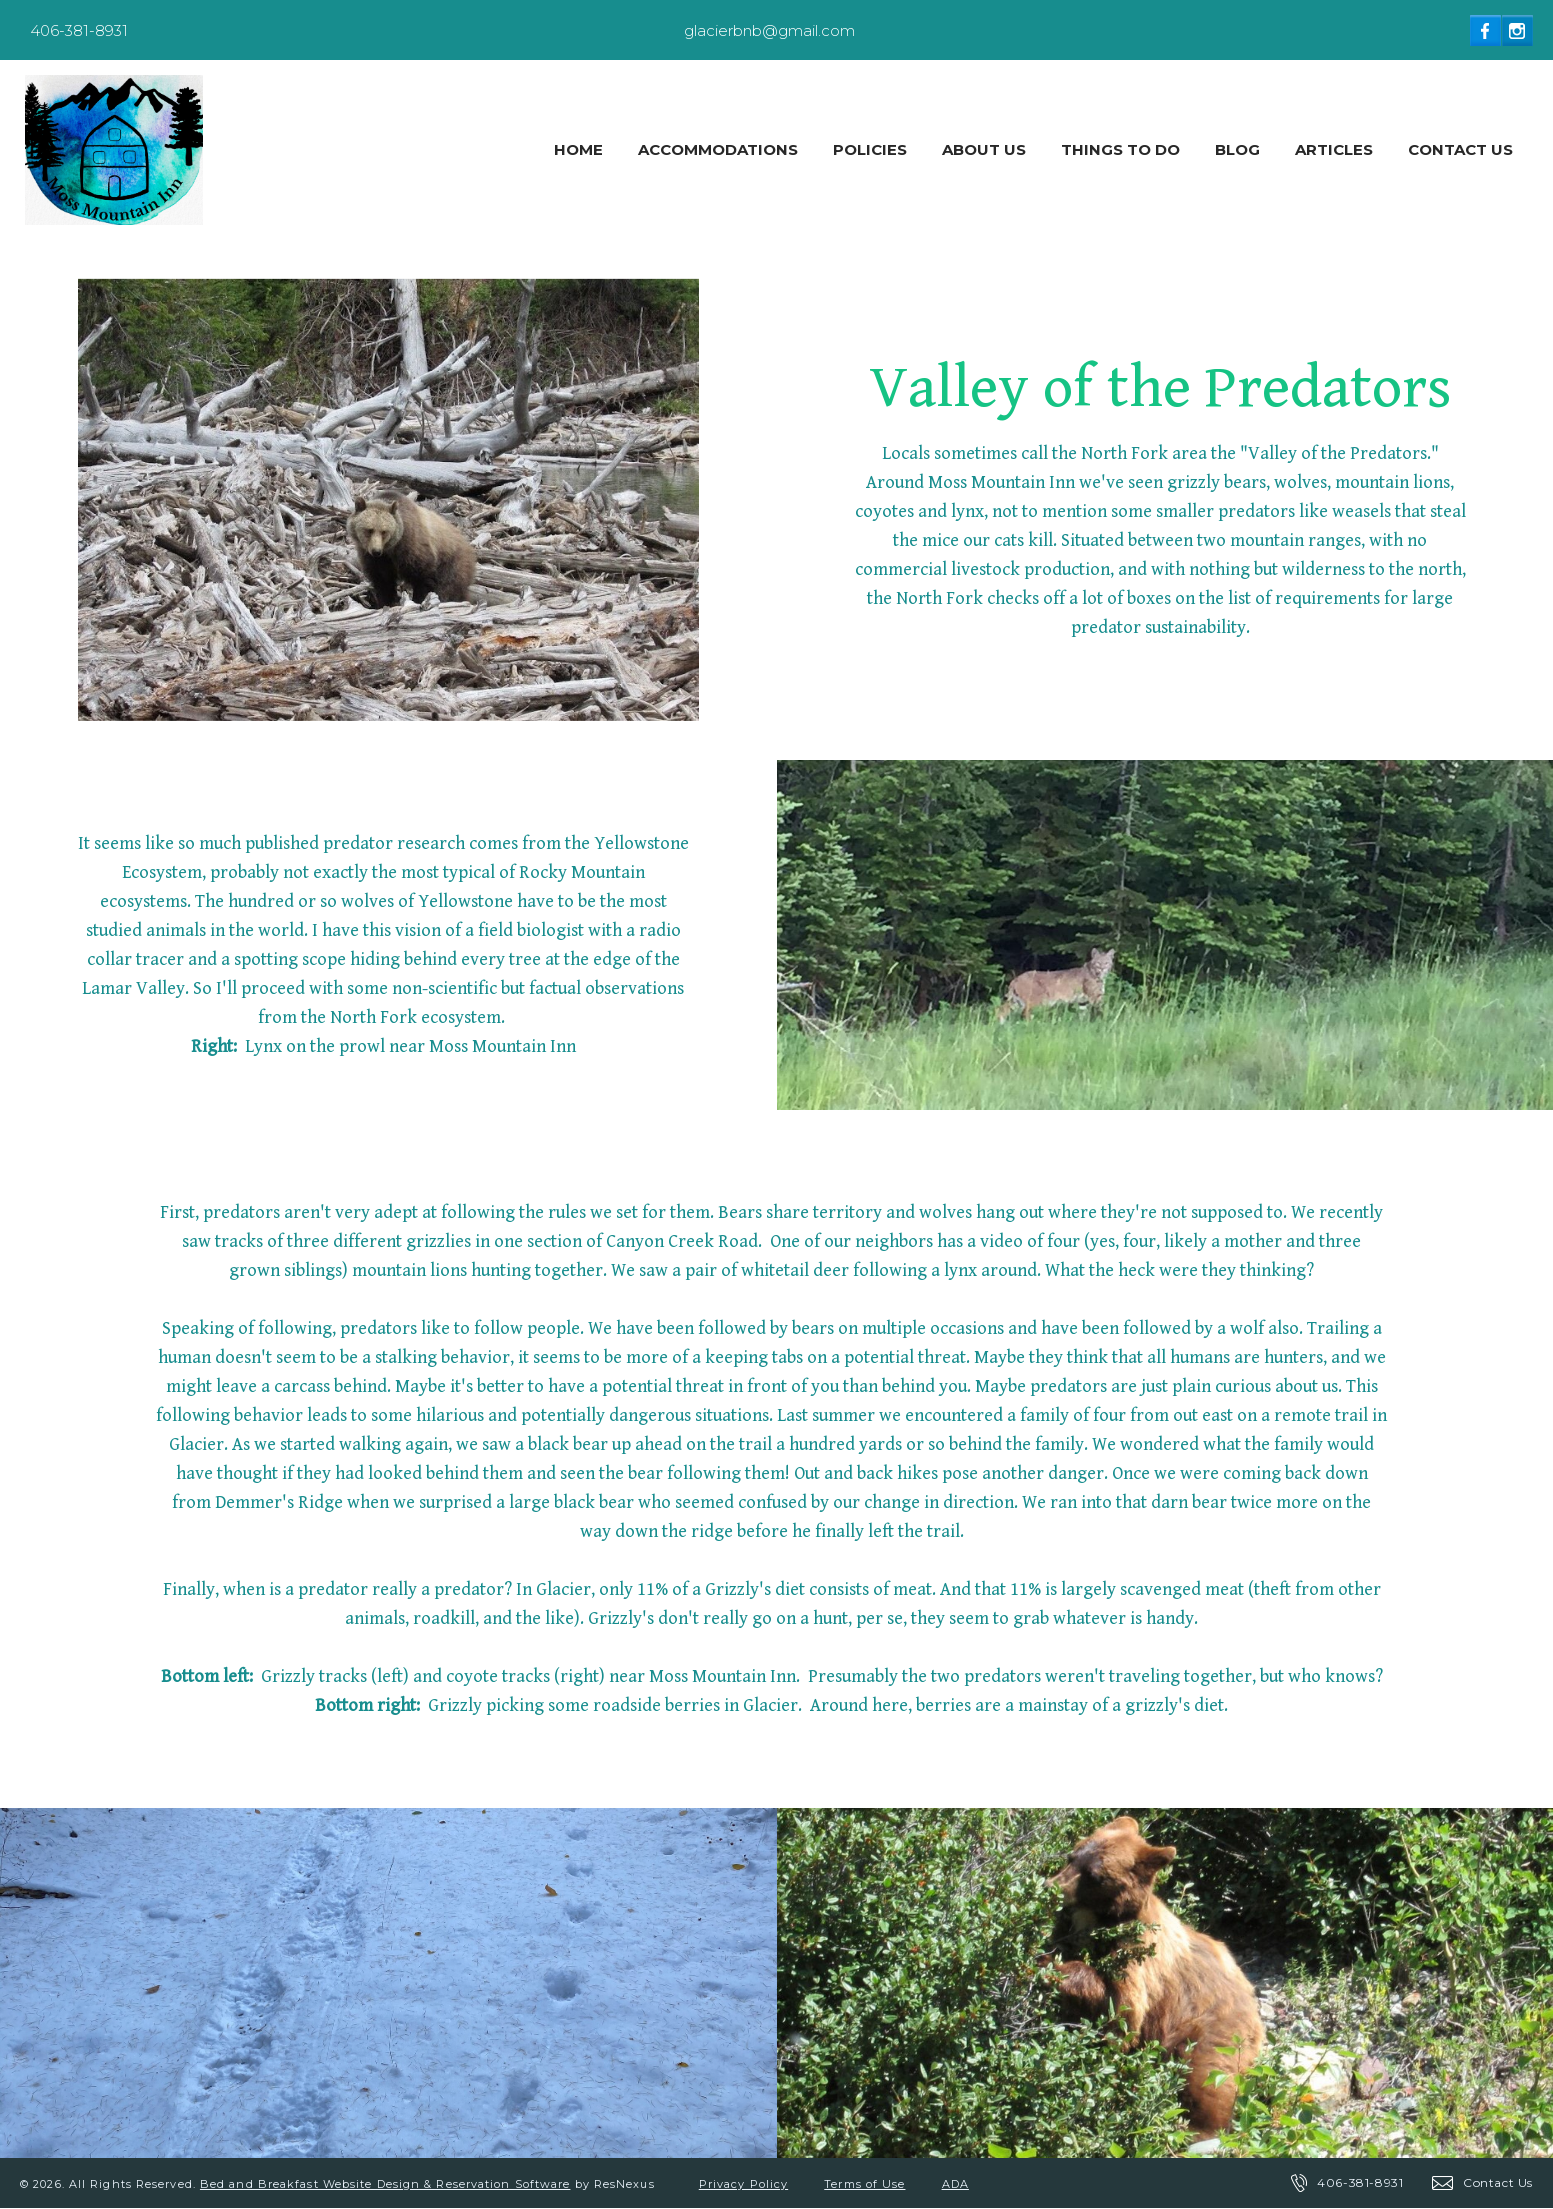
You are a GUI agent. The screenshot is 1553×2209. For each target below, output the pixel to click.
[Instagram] (1518, 30)
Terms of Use (864, 2184)
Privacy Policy (743, 2184)
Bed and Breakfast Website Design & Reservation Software (385, 2184)
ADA (955, 2184)
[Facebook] (1486, 30)
